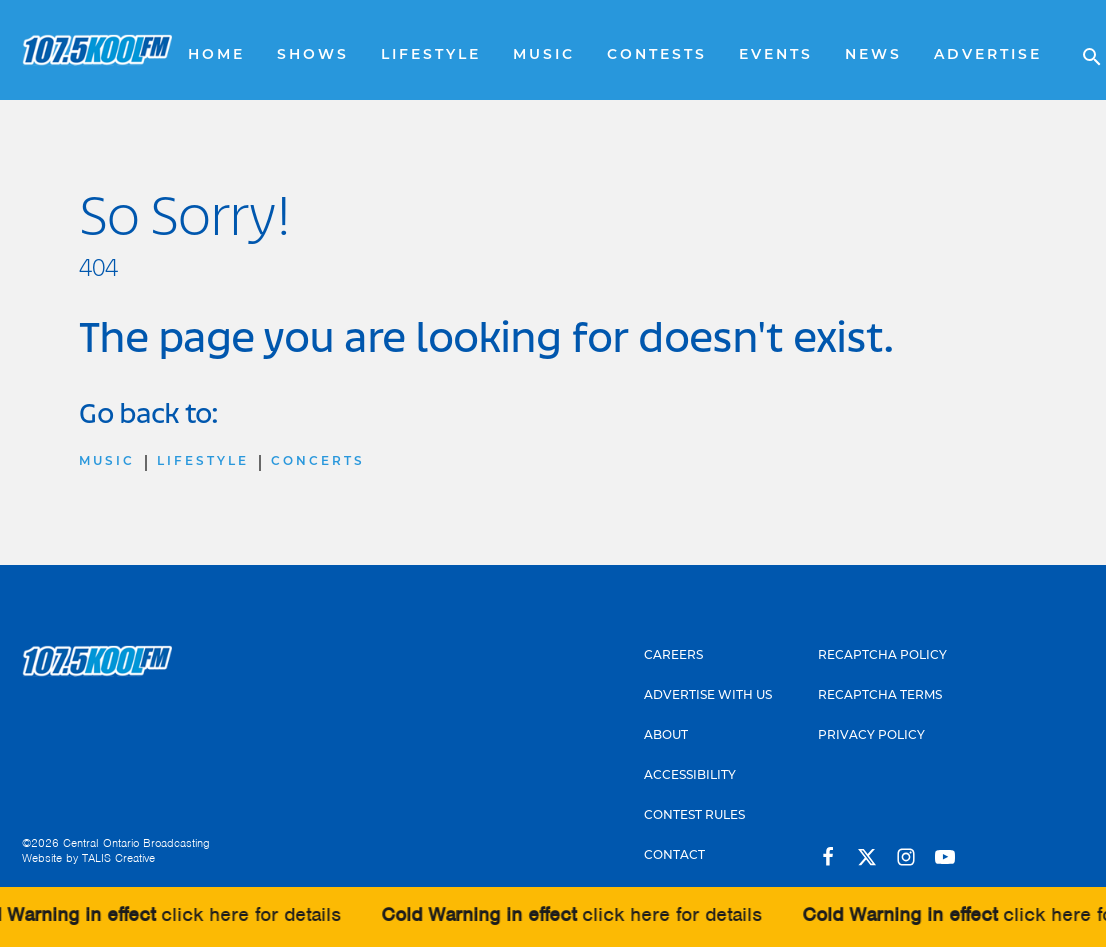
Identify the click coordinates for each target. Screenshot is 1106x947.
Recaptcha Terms (880, 696)
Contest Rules (694, 816)
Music (544, 55)
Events (776, 55)
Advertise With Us (708, 696)
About (666, 736)
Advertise (988, 55)
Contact (674, 856)
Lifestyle (431, 55)
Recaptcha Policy (882, 656)
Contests (657, 55)
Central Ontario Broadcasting (136, 843)
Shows (313, 55)
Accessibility (690, 776)
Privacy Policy (871, 736)
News (873, 55)
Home (216, 55)
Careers (673, 656)
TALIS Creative (118, 858)
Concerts (318, 462)
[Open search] (1082, 50)
